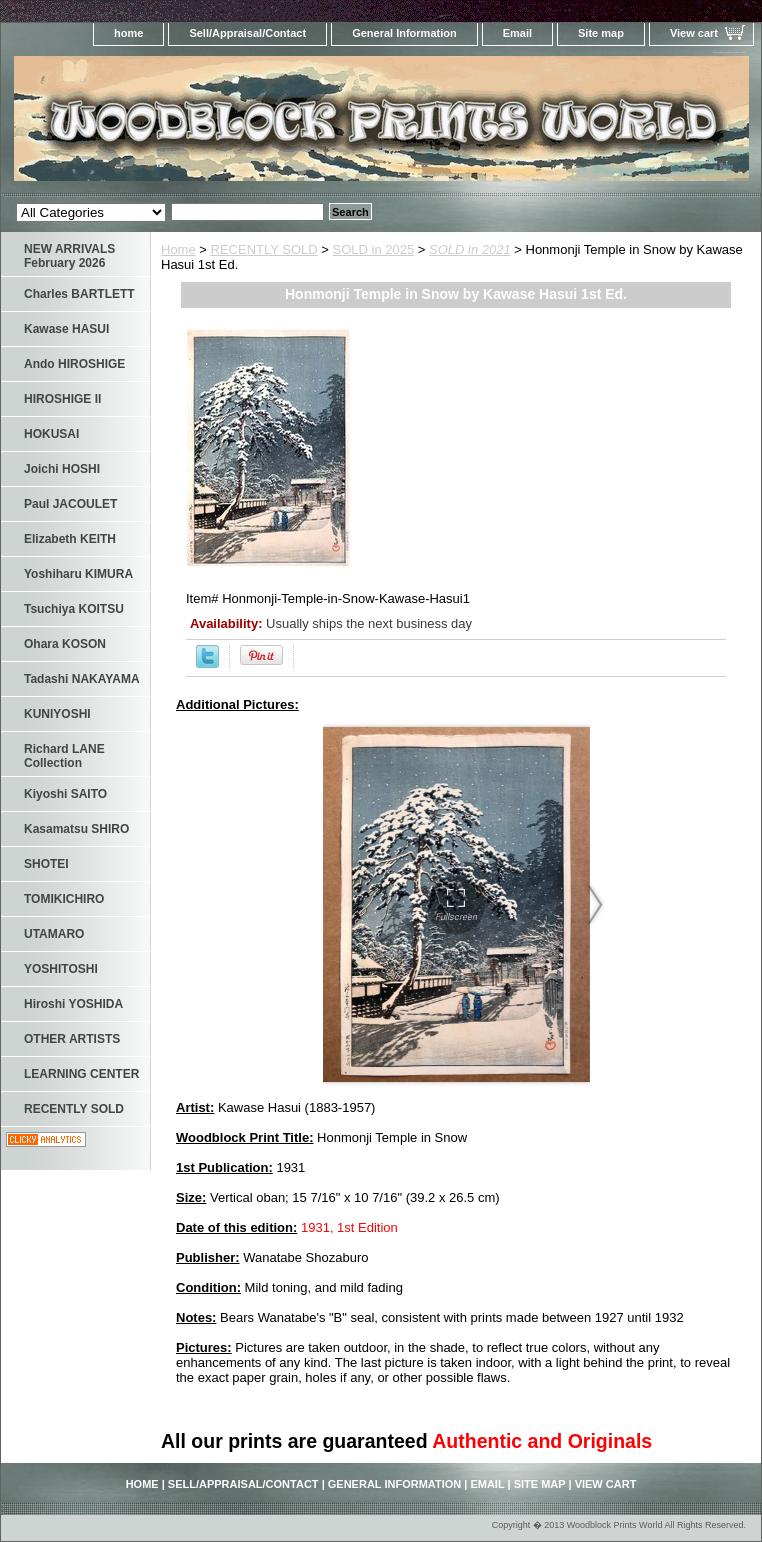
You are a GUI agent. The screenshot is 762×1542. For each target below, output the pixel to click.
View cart (694, 33)
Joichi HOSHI (62, 469)
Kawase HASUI (66, 329)
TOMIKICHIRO (64, 899)
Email (517, 33)
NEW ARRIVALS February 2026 (69, 256)
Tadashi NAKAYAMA (82, 679)
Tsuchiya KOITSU (74, 609)
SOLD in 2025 (374, 249)
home (128, 33)
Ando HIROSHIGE (74, 364)
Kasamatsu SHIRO (76, 829)
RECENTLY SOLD (264, 249)
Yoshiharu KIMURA (78, 574)
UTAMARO (54, 934)
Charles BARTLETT (79, 294)
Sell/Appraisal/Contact (247, 33)
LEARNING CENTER (81, 1074)
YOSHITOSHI (61, 969)
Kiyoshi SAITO (65, 794)
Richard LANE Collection (64, 756)
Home (178, 249)
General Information (404, 33)
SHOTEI (46, 864)
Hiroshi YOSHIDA (73, 1004)
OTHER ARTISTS (72, 1039)
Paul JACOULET (70, 504)
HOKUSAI (51, 434)
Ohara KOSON (65, 644)
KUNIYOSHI (57, 714)
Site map (601, 33)
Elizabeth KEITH (70, 539)
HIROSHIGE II (62, 399)
